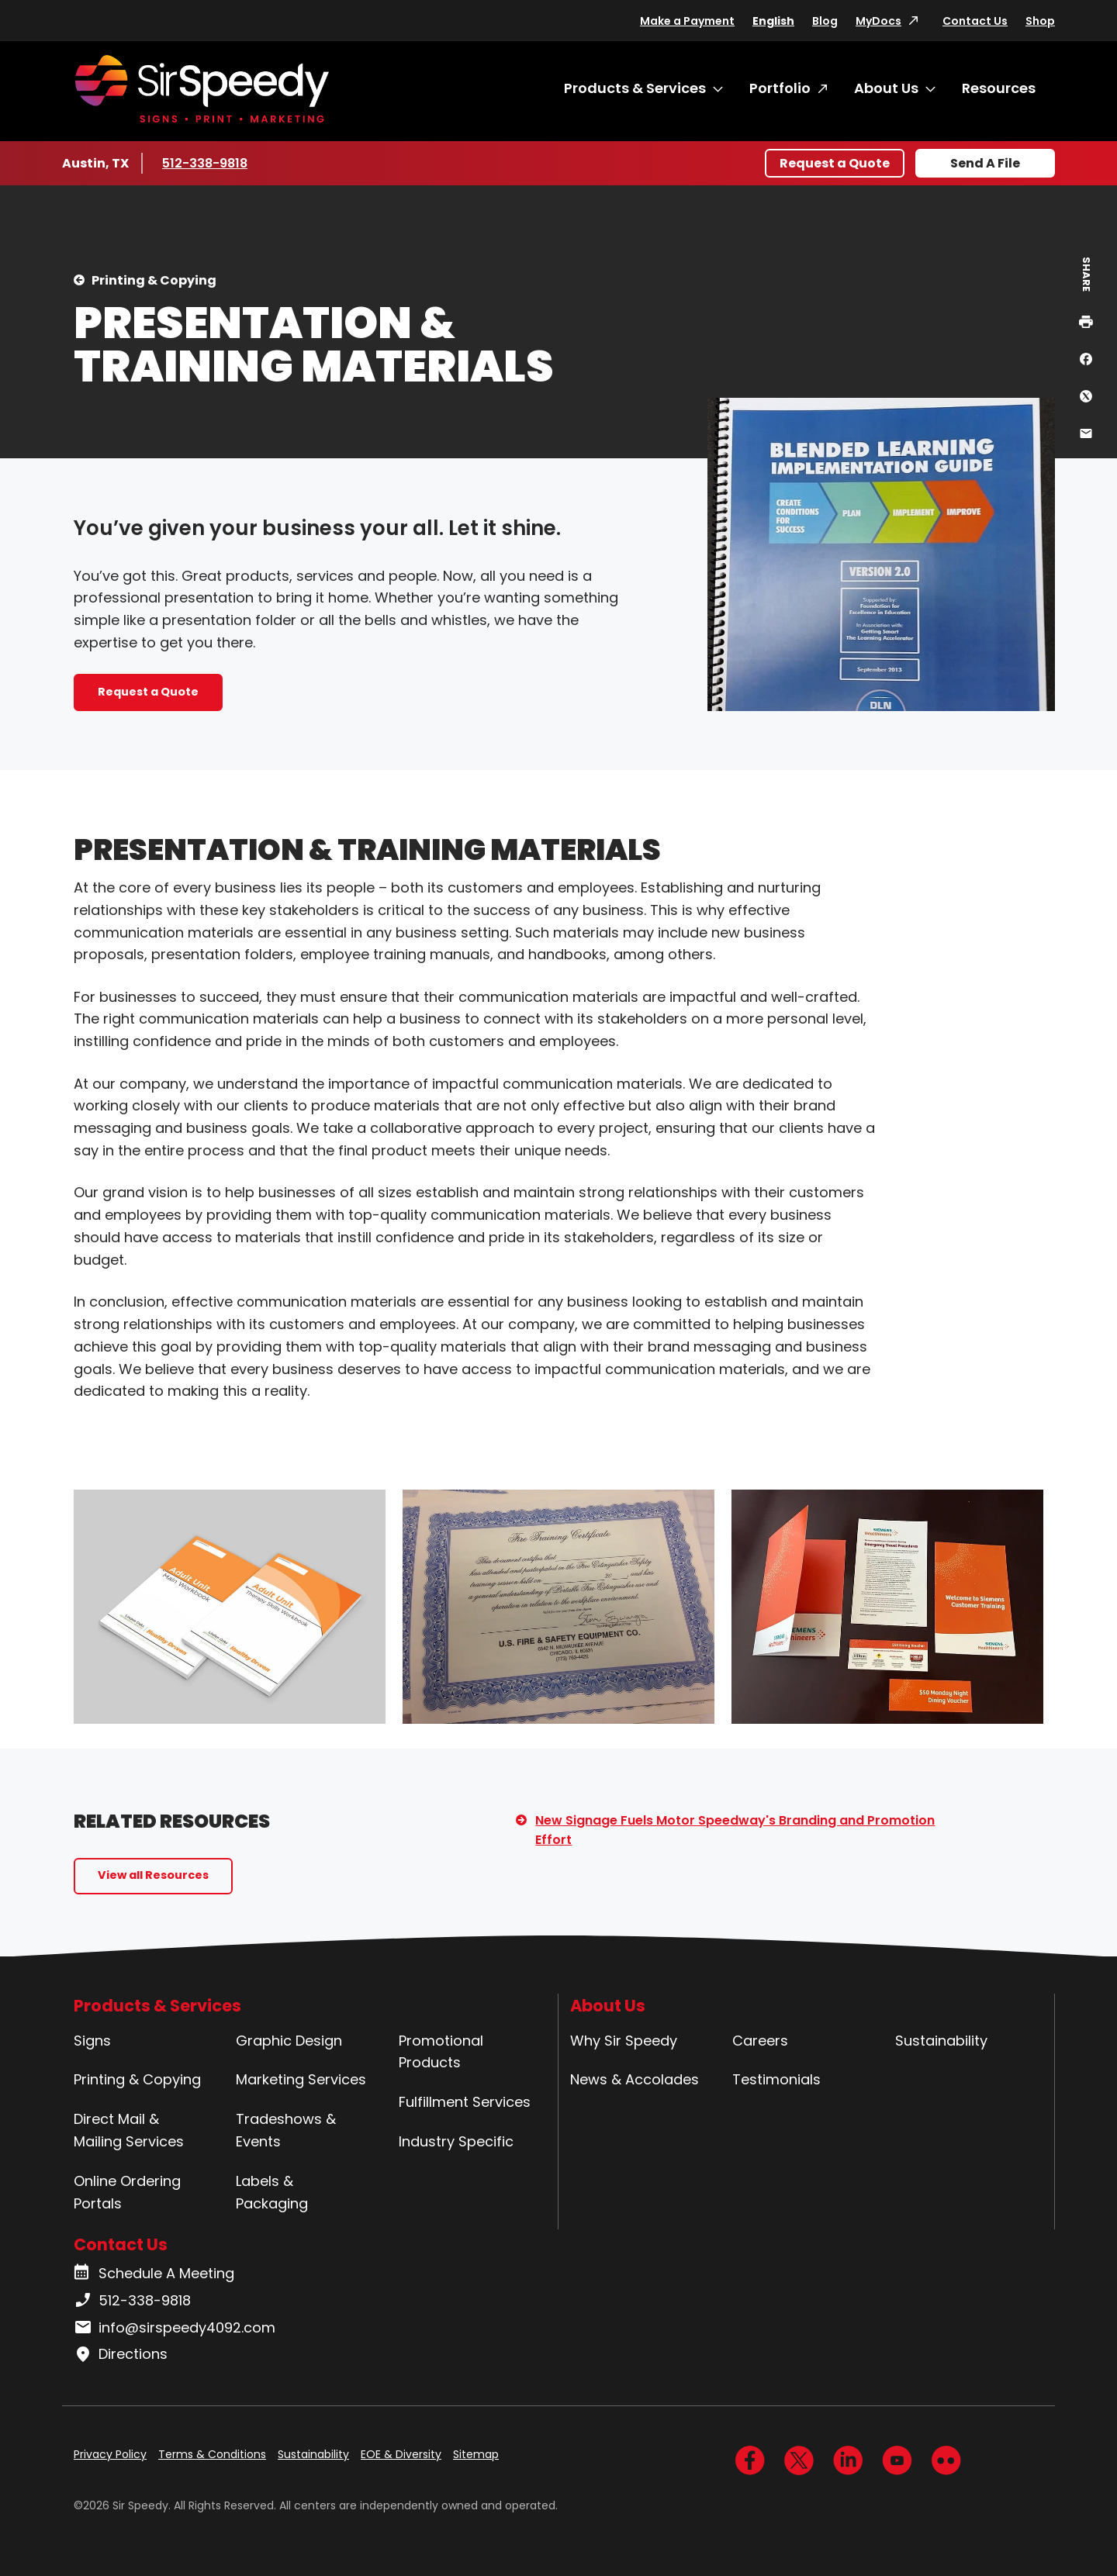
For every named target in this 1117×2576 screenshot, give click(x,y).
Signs (92, 2040)
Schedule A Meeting (154, 2273)
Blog (825, 21)
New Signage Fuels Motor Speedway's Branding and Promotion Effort (735, 1830)
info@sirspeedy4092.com (174, 2328)
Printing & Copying (154, 280)
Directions (121, 2354)
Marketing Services (301, 2079)
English (773, 21)
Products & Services (635, 88)
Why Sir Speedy (623, 2040)
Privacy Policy (110, 2454)
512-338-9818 (207, 163)
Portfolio (780, 88)
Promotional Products (441, 2052)
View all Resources (153, 1875)
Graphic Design (289, 2040)
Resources (999, 88)
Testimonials (776, 2079)
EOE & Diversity (401, 2454)
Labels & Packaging (272, 2192)
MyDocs (878, 21)
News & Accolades (634, 2079)
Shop (1040, 21)
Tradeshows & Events (286, 2130)
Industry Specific (456, 2141)
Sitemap (476, 2454)
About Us (886, 88)
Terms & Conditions (212, 2454)
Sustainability (941, 2040)
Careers (760, 2040)
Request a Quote (835, 163)
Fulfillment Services (465, 2102)
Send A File (985, 163)
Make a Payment (687, 21)
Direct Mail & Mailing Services (129, 2130)
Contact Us (975, 21)
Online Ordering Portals (127, 2192)
